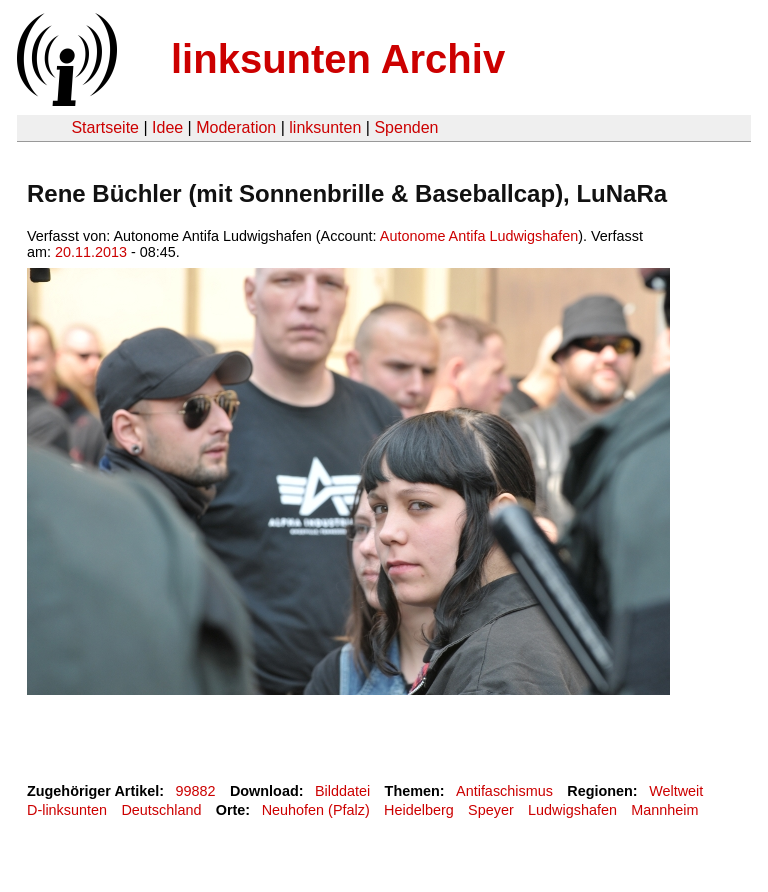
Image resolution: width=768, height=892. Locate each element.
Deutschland (161, 810)
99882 (196, 791)
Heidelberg (419, 810)
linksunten (325, 127)
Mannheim (664, 810)
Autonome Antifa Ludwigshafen (479, 236)
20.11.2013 (91, 252)
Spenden (406, 127)
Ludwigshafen (572, 810)
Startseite (105, 127)
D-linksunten (67, 810)
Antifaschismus (504, 791)
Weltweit (676, 791)
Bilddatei (342, 791)
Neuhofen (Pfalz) (316, 810)
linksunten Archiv (338, 59)
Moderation (236, 127)
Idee (167, 127)
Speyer (491, 810)
